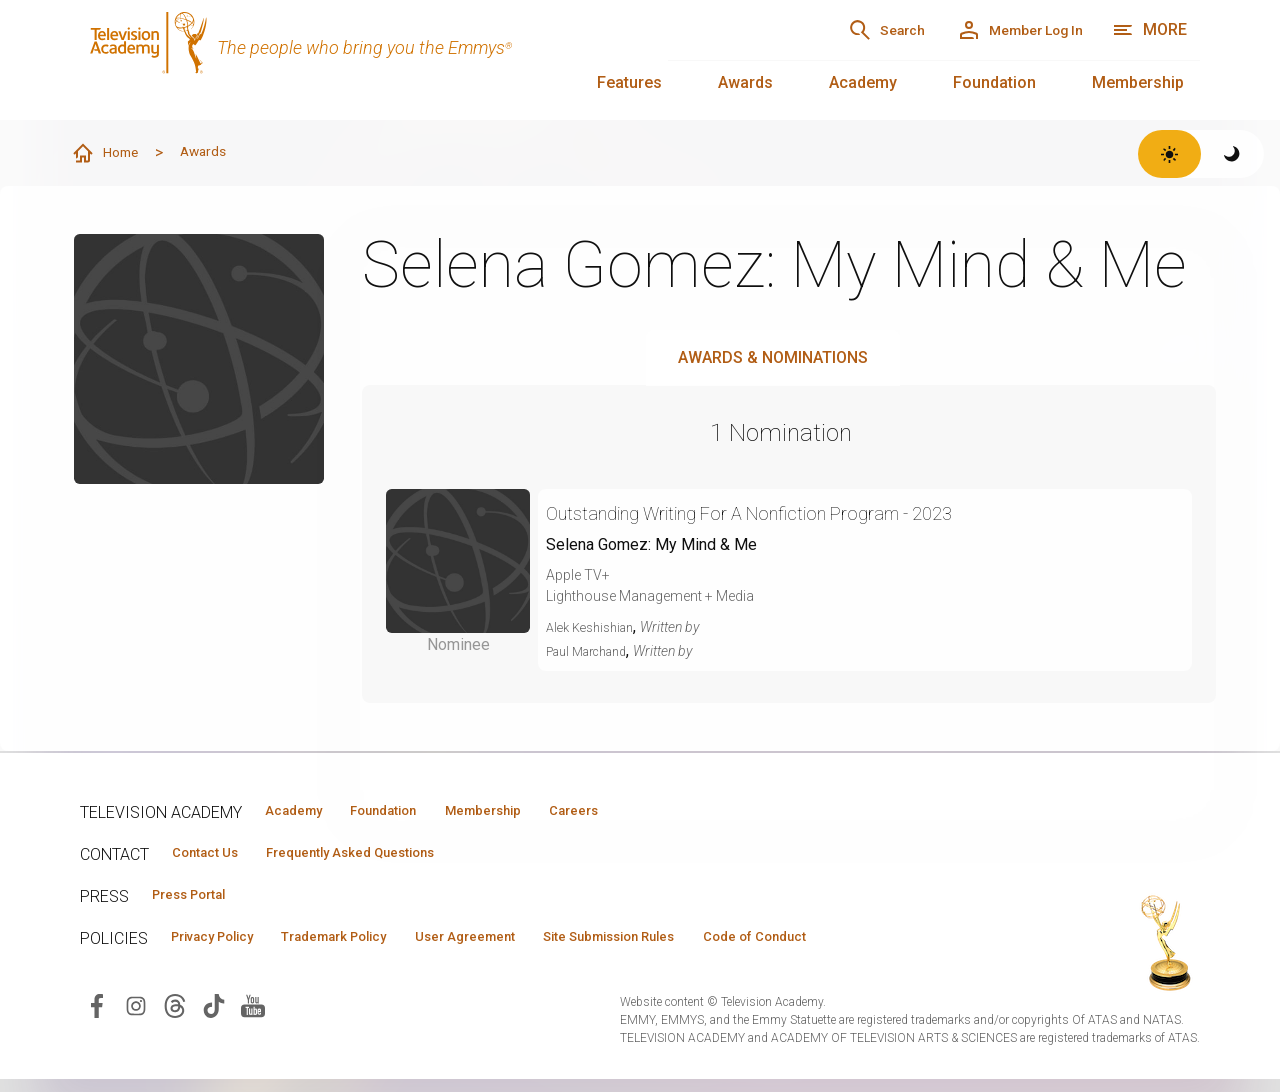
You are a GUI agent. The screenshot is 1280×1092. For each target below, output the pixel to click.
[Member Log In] (999, 30)
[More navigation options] (1149, 30)
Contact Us (216, 857)
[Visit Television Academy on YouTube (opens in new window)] (253, 1017)
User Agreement (537, 947)
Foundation (994, 82)
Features (629, 82)
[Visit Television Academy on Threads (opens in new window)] (175, 1017)
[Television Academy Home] (354, 60)
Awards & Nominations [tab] (773, 358)
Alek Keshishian (595, 628)
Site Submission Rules (711, 947)
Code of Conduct (887, 947)
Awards (745, 82)
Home (111, 154)
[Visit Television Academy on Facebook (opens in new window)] (97, 1017)
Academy (863, 82)
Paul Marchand (594, 652)
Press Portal (202, 902)
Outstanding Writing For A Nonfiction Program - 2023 (803, 513)
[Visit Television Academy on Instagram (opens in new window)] (136, 1017)
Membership (1138, 82)
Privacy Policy (226, 947)
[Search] (830, 30)
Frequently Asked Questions (390, 857)
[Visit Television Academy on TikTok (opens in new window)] (214, 1017)
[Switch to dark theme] (1232, 154)
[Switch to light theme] (1169, 154)
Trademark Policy (378, 947)
